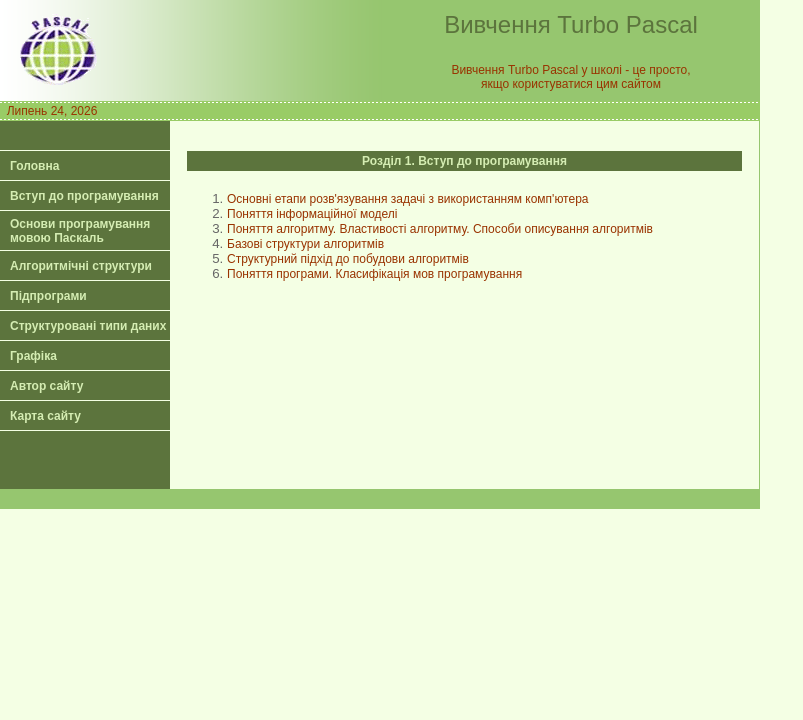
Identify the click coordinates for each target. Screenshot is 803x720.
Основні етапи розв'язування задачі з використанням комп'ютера (408, 199)
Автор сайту (46, 386)
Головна (34, 166)
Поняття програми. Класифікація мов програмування (374, 274)
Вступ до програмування (84, 196)
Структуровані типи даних (88, 326)
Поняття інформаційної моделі (312, 214)
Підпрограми (48, 296)
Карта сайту (45, 416)
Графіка (33, 356)
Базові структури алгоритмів (305, 244)
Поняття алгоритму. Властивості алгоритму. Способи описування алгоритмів (440, 229)
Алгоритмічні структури (81, 266)
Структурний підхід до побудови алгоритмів (348, 259)
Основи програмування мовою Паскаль (80, 231)
